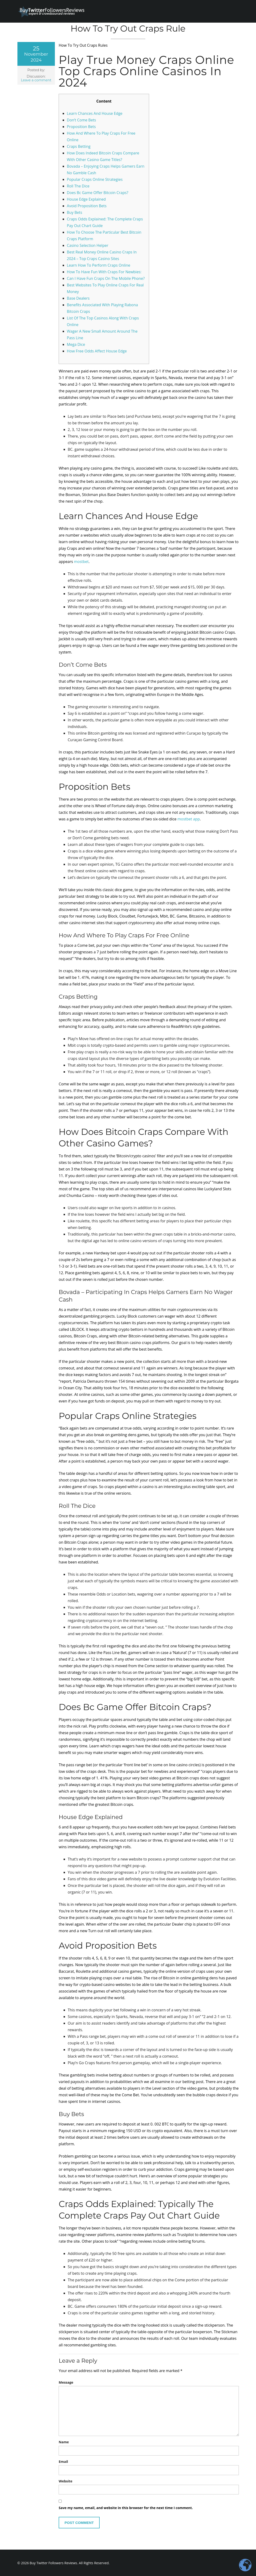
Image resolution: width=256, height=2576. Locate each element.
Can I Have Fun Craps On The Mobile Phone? (106, 278)
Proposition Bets (81, 126)
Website (65, 2481)
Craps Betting (78, 146)
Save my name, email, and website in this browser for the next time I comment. (126, 2508)
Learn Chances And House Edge (94, 113)
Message (66, 2382)
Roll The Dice (78, 186)
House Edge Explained (86, 199)
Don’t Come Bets (81, 120)
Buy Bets (74, 212)
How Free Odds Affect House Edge (97, 351)
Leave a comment (36, 80)
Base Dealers (78, 298)
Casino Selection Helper (87, 245)
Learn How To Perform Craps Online (98, 265)
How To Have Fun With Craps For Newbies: (104, 271)
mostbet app (188, 819)
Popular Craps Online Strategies (95, 179)
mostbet (81, 561)
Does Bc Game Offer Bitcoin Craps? (97, 192)
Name (64, 2442)
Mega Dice (76, 344)
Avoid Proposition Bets (87, 205)
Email (63, 2461)
